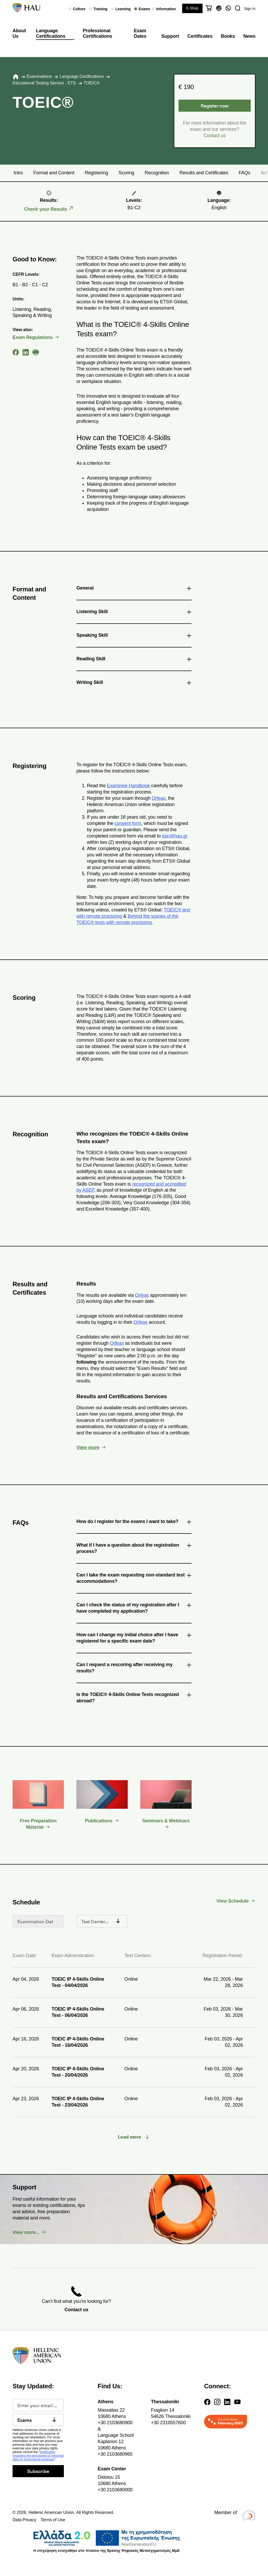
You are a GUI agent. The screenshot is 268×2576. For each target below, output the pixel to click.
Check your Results (45, 209)
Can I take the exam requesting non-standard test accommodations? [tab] (134, 1578)
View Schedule (232, 1901)
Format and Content (53, 172)
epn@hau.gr (175, 836)
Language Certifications (50, 33)
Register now (214, 105)
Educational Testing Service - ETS (44, 83)
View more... (26, 2232)
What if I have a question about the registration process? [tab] (134, 1548)
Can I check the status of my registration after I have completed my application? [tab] (134, 1608)
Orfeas (159, 798)
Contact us (215, 135)
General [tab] (134, 589)
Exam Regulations (33, 337)
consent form (128, 823)
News (249, 36)
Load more (130, 2137)
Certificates (200, 36)
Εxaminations (39, 76)
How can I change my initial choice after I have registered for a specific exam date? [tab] (134, 1638)
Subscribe (38, 2471)
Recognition (157, 172)
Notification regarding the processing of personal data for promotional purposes (38, 2455)
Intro (18, 172)
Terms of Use (53, 2520)
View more (87, 1447)
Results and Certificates (204, 172)
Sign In (249, 9)
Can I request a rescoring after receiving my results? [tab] (134, 1667)
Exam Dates (140, 33)
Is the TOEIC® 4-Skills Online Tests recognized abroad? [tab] (134, 1697)
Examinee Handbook (128, 785)
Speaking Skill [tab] (134, 636)
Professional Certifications (97, 33)
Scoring (126, 172)
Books (228, 36)
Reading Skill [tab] (134, 660)
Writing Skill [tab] (134, 683)
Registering (96, 172)
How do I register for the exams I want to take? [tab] (134, 1522)
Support (170, 36)
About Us (19, 33)
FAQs (244, 172)
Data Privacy (24, 2520)
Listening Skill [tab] (134, 613)
